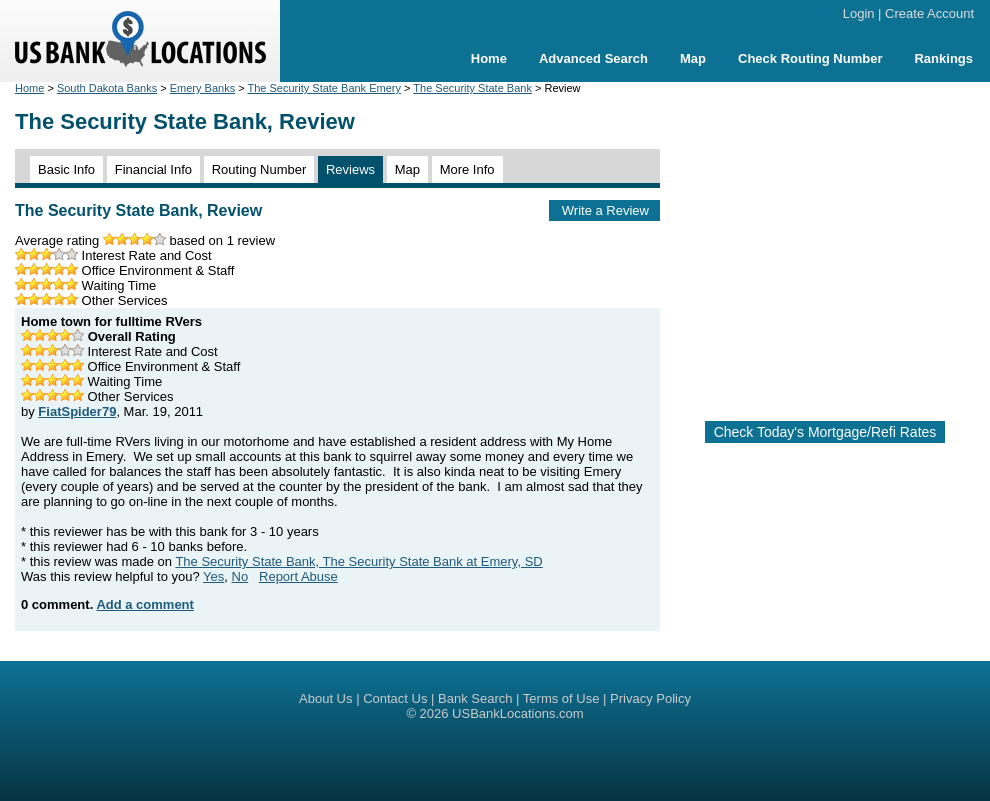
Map (693, 58)
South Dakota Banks (107, 88)
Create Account (929, 13)
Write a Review (605, 210)
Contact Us (395, 698)
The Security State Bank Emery (324, 88)
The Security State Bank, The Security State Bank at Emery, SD (358, 561)
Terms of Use (561, 698)
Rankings (943, 58)
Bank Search (475, 698)
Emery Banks (202, 88)
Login (859, 13)
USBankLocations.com (518, 713)
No (240, 576)
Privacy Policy (650, 698)
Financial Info (153, 169)
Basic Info (66, 169)
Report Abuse (298, 576)
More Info (467, 169)
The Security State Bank (472, 88)
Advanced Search (593, 58)
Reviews (350, 169)
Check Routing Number (810, 58)
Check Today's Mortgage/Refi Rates (825, 432)
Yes (213, 576)
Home (489, 58)
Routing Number (259, 169)
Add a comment (145, 604)
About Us (325, 698)
